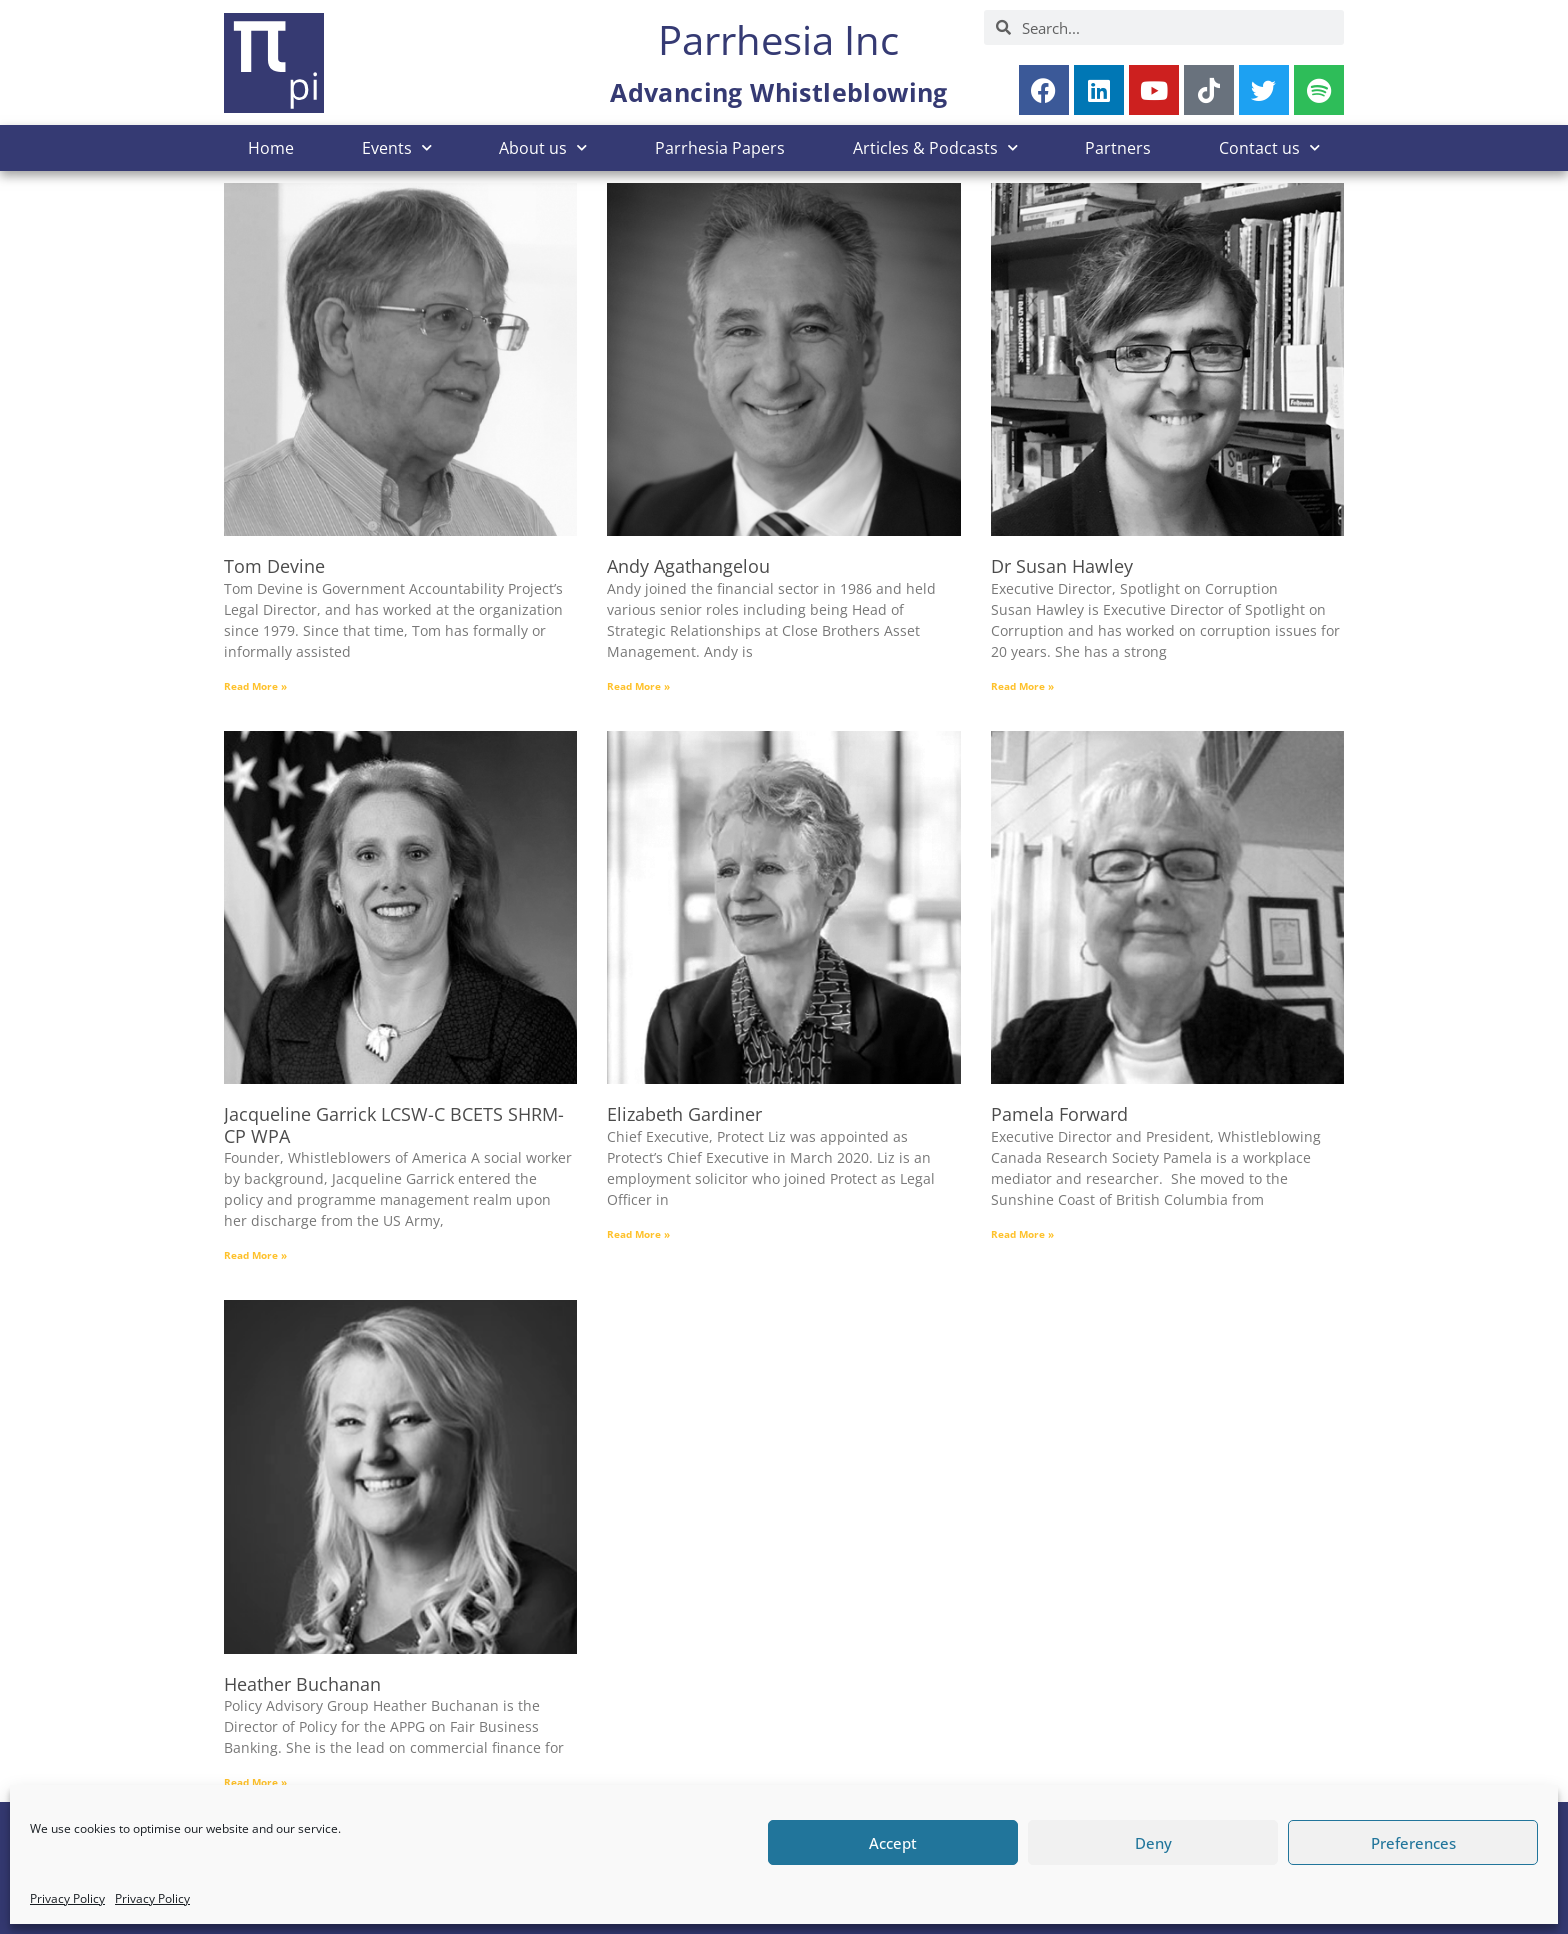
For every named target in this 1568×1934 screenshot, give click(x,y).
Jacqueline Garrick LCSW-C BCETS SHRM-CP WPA (394, 1125)
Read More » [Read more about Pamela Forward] (1022, 1234)
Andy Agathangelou (688, 566)
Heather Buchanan (302, 1684)
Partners (1118, 148)
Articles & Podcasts (935, 147)
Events (397, 147)
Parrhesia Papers (720, 148)
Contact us (1269, 147)
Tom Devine (274, 566)
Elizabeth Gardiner (684, 1114)
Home (271, 148)
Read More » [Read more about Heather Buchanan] (255, 1782)
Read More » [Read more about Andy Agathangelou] (638, 686)
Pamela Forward (1059, 1114)
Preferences (1413, 1843)
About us (543, 147)
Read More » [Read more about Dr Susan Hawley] (1022, 686)
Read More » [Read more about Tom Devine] (255, 686)
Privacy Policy (67, 1898)
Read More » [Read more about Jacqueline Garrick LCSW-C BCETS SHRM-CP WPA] (255, 1255)
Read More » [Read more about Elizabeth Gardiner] (638, 1234)
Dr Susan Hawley (1062, 566)
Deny (1153, 1843)
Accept (893, 1843)
